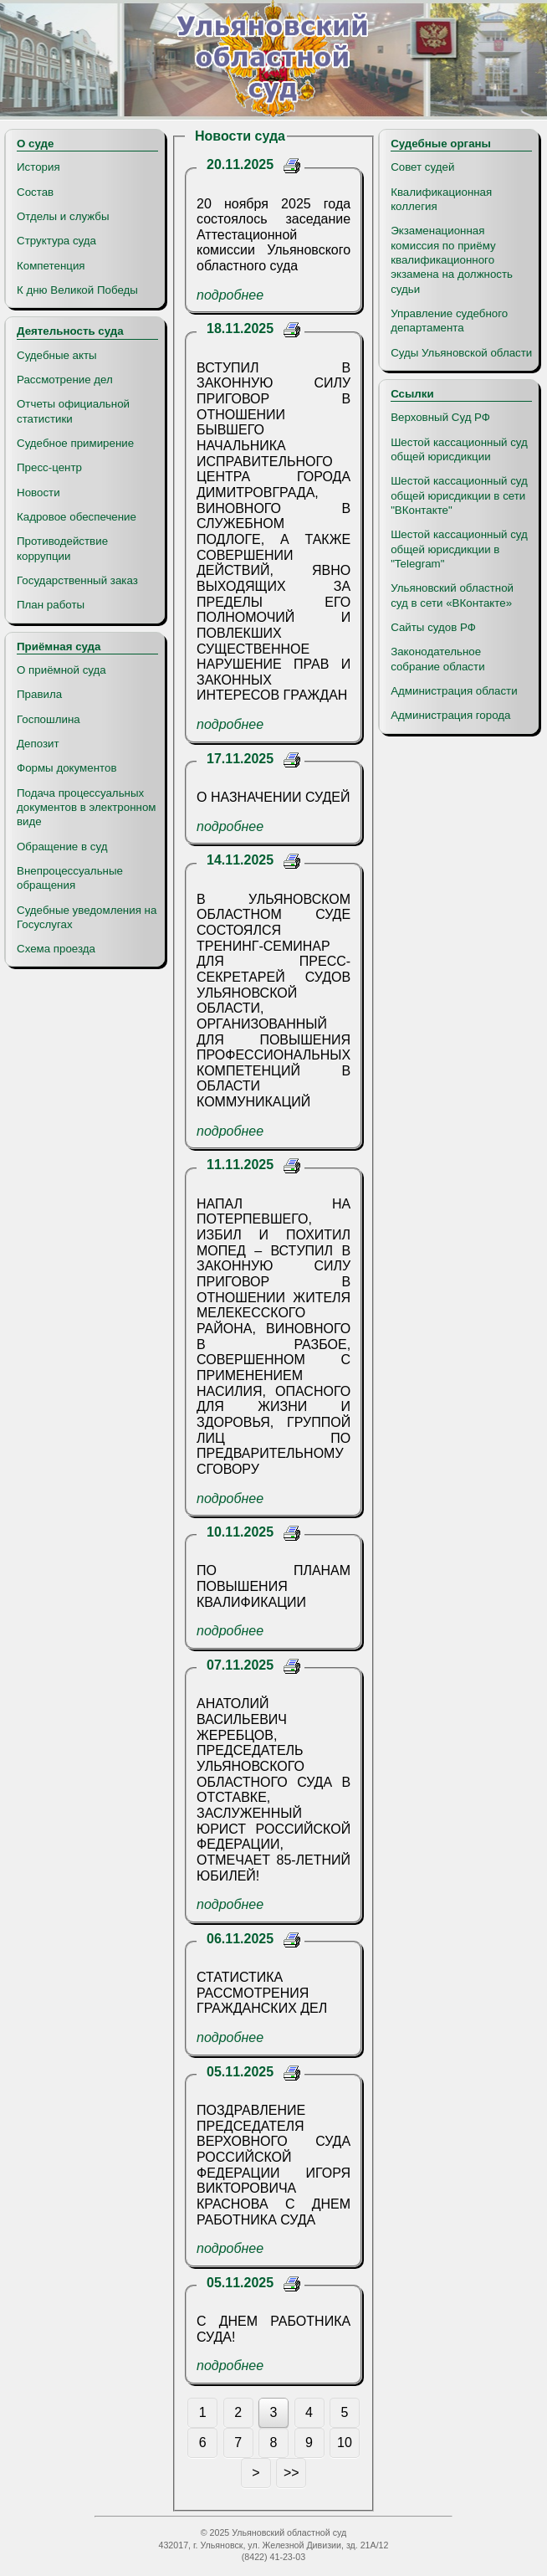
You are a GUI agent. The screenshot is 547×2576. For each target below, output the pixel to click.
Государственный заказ (77, 580)
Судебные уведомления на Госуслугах (86, 917)
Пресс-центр (49, 467)
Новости (38, 492)
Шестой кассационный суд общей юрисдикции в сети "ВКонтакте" (459, 495)
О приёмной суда (61, 670)
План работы (50, 604)
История (38, 167)
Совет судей (422, 167)
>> (291, 2473)
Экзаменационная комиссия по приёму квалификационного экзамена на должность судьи (452, 259)
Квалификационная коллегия (441, 199)
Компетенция (51, 265)
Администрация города (450, 715)
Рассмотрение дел (65, 379)
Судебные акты (57, 355)
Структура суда (56, 240)
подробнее (230, 295)
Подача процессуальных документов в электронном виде (86, 808)
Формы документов (66, 768)
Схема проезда (56, 948)
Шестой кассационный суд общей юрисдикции (459, 449)
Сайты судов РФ (433, 627)
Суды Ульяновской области (461, 352)
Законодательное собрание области (437, 658)
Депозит (38, 743)
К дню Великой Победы (77, 290)
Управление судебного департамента (449, 320)
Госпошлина (48, 719)
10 (344, 2442)
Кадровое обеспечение (76, 517)
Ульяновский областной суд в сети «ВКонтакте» (452, 595)
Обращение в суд (62, 846)
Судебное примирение (75, 443)
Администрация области (454, 691)
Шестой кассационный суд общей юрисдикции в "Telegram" (459, 549)
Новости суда (240, 136)
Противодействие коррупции (62, 548)
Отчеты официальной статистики (73, 411)
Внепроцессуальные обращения (70, 878)
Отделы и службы (63, 216)
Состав (35, 192)
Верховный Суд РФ (440, 417)
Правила (39, 694)
